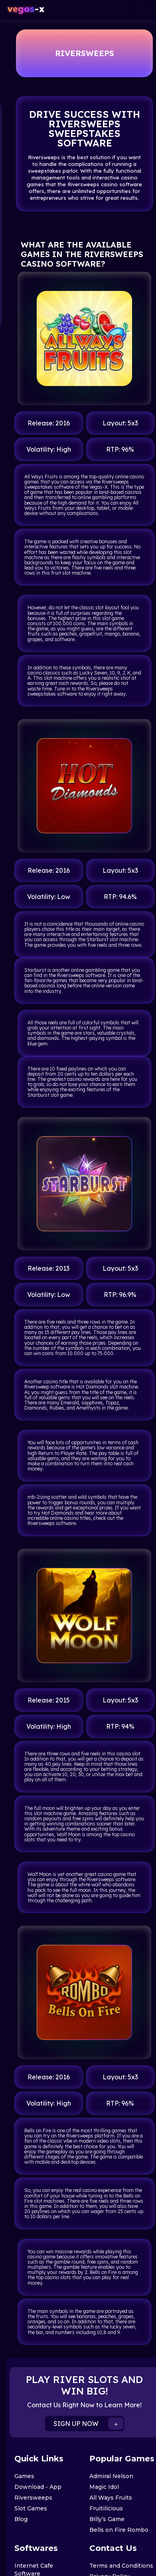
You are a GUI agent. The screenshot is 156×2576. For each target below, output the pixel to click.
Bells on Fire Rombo (118, 2529)
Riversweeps (33, 2497)
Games (24, 2476)
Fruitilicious (106, 2508)
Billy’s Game (106, 2519)
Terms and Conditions (121, 2565)
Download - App (37, 2486)
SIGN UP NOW (88, 2424)
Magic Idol (104, 2486)
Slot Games (30, 2508)
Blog (21, 2519)
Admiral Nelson (111, 2476)
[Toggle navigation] (141, 10)
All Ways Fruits (110, 2497)
